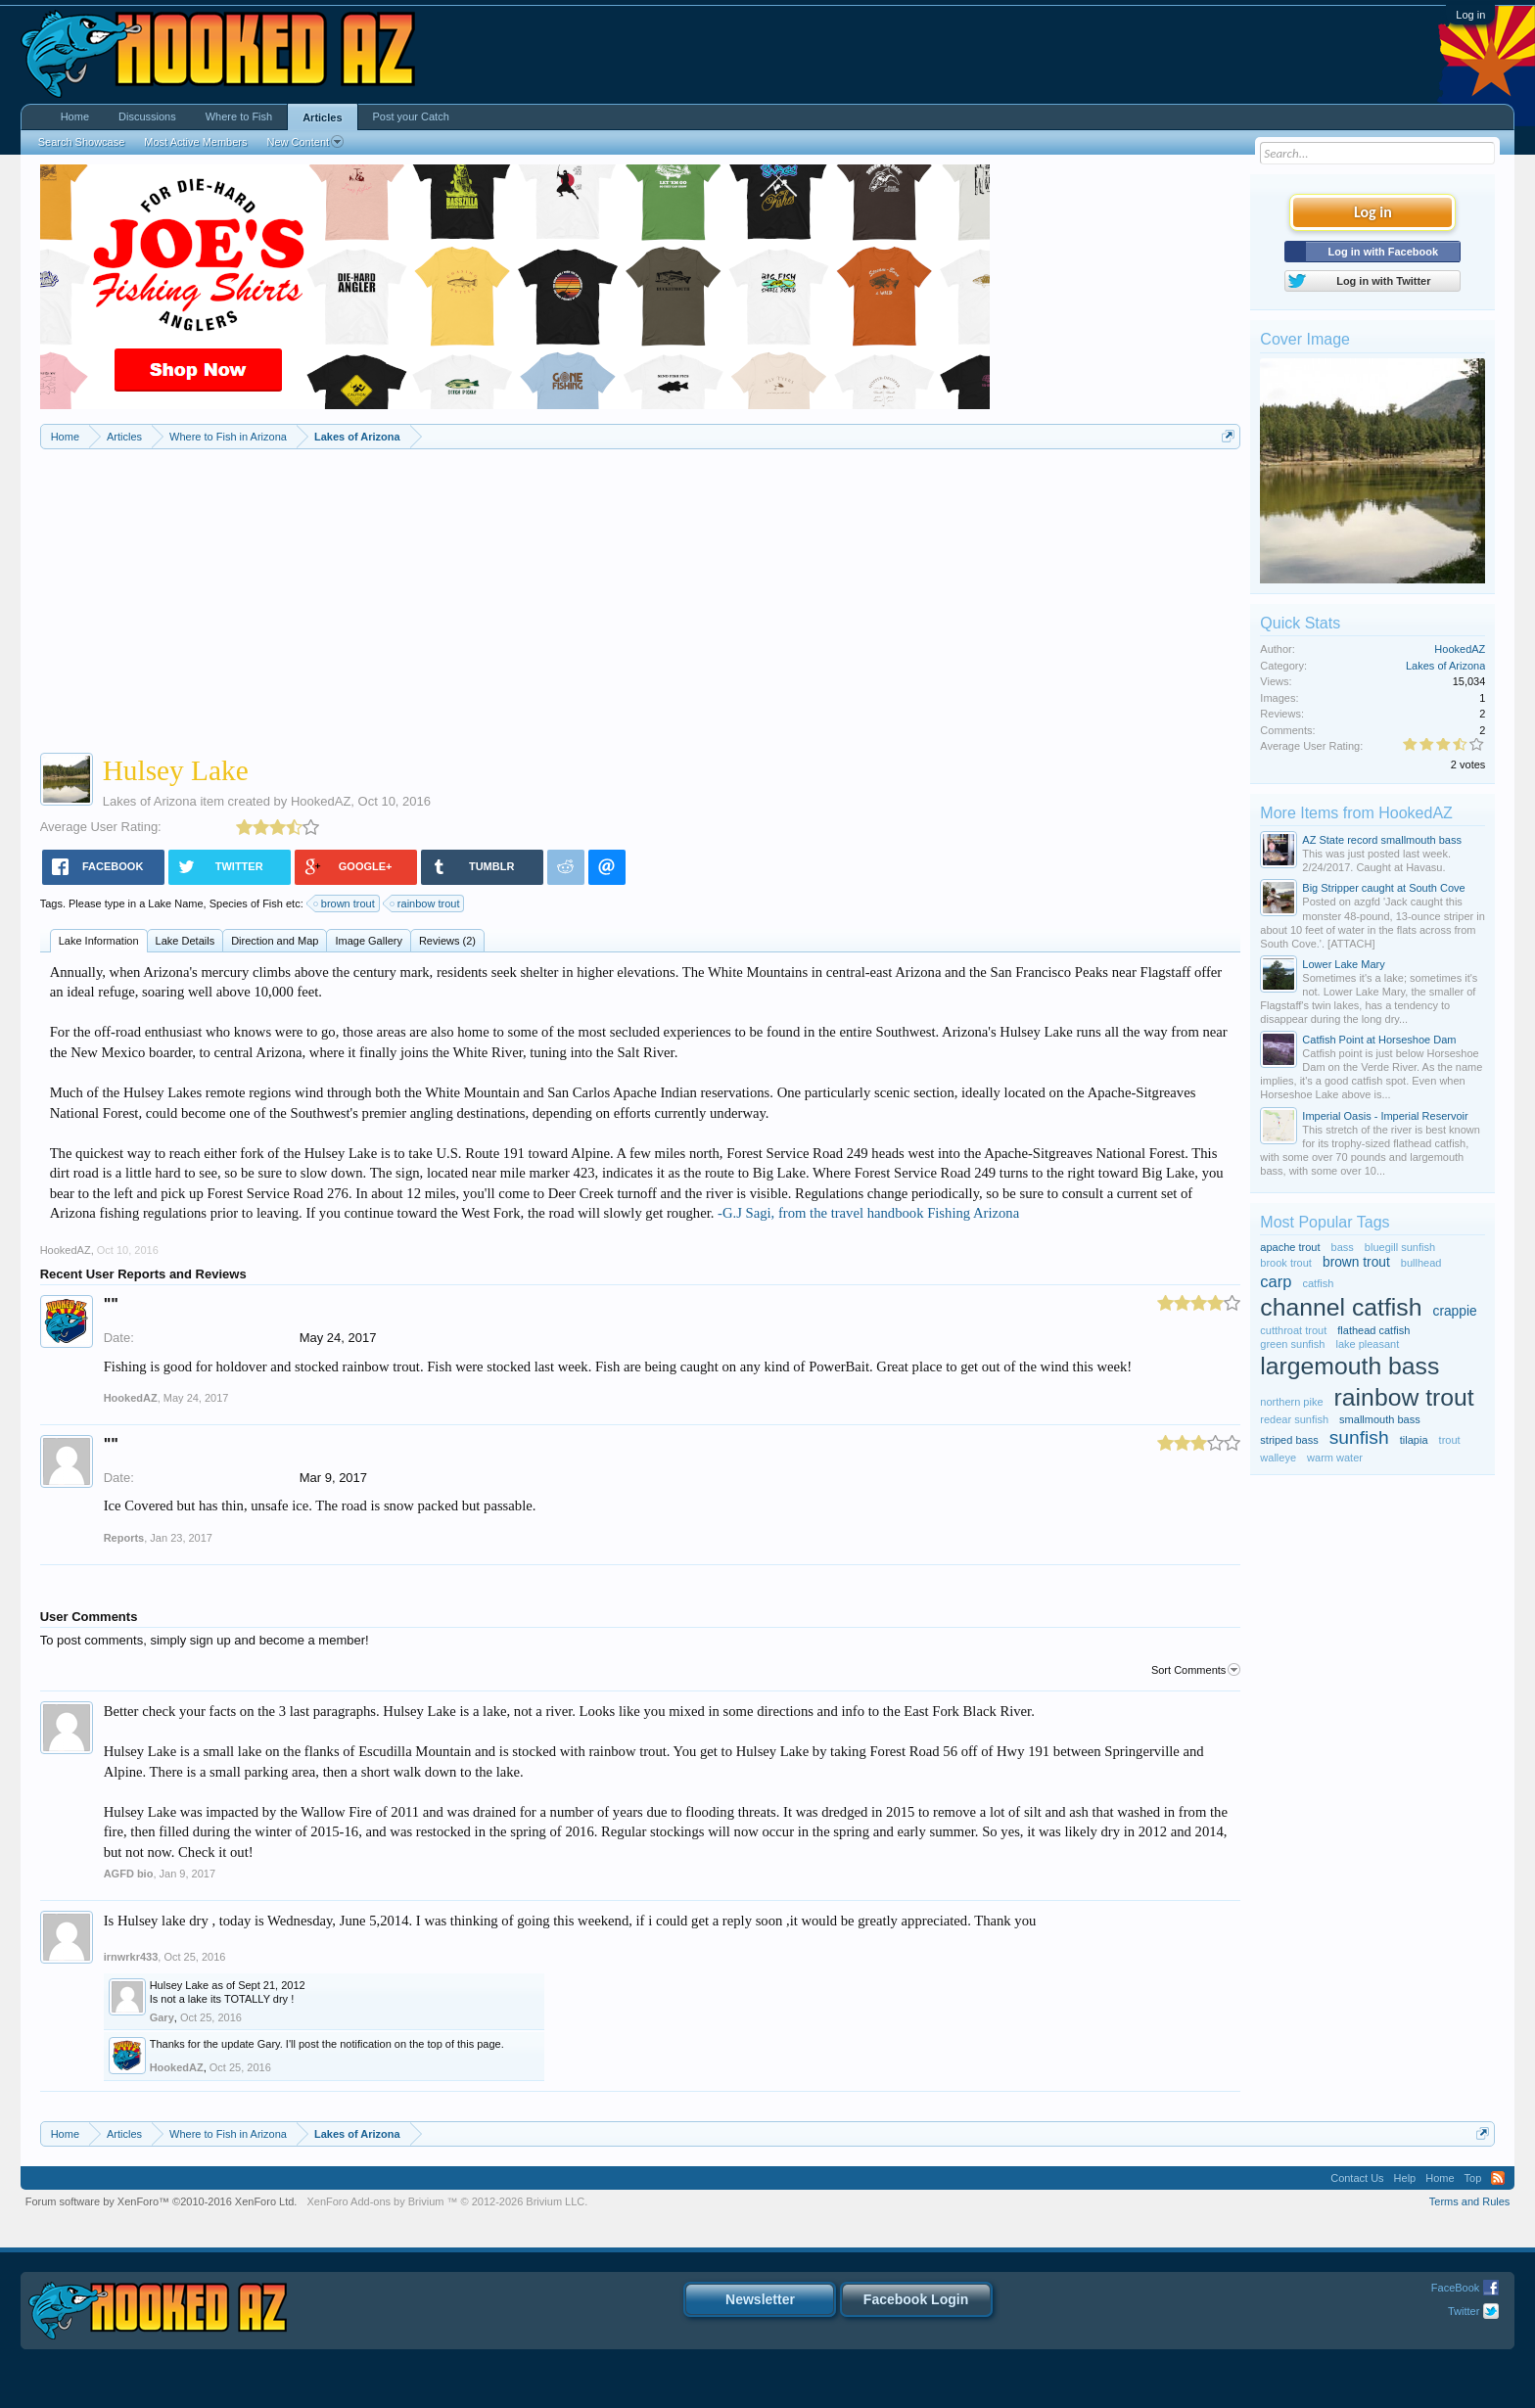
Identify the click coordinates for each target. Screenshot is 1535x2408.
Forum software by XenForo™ (161, 2201)
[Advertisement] (640, 596)
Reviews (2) (447, 941)
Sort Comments (1195, 1670)
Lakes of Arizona (150, 801)
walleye (1278, 1457)
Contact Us (1356, 2178)
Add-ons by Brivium (446, 2201)
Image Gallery (368, 941)
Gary (162, 2017)
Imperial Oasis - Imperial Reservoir (1384, 1116)
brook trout (1286, 1263)
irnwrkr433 (131, 1957)
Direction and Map (274, 941)
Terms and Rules (1470, 2201)
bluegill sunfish (1400, 1247)
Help (1405, 2178)
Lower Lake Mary (1343, 964)
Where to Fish (239, 116)
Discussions (147, 116)
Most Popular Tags (1324, 1222)
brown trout (345, 903)
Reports (124, 1538)
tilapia (1414, 1440)
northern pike (1291, 1402)
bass (1342, 1247)
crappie (1455, 1311)
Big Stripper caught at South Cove (1383, 888)
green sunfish (1292, 1344)
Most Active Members (195, 142)
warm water (1335, 1457)
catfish (1318, 1283)
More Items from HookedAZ (1356, 813)
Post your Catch (411, 116)
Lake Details (185, 941)
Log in (1470, 15)
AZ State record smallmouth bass (1382, 840)
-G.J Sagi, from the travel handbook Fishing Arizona (868, 1213)
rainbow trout (426, 903)
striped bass (1289, 1440)
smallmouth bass (1379, 1419)
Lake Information (99, 941)
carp (1275, 1281)
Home (75, 116)
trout (1450, 1440)
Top (1473, 2178)
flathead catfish (1373, 1330)
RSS (1498, 2178)
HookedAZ (320, 801)
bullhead (1421, 1263)
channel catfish (1340, 1307)
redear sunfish (1294, 1419)
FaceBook (1455, 2287)
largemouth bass (1349, 1366)
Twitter (1463, 2311)
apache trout (1290, 1247)
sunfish (1359, 1437)
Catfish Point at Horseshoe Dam (1379, 1039)
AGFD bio (129, 1873)
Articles (322, 117)
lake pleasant (1367, 1344)
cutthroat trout (1293, 1330)
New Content (305, 142)
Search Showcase (81, 142)
